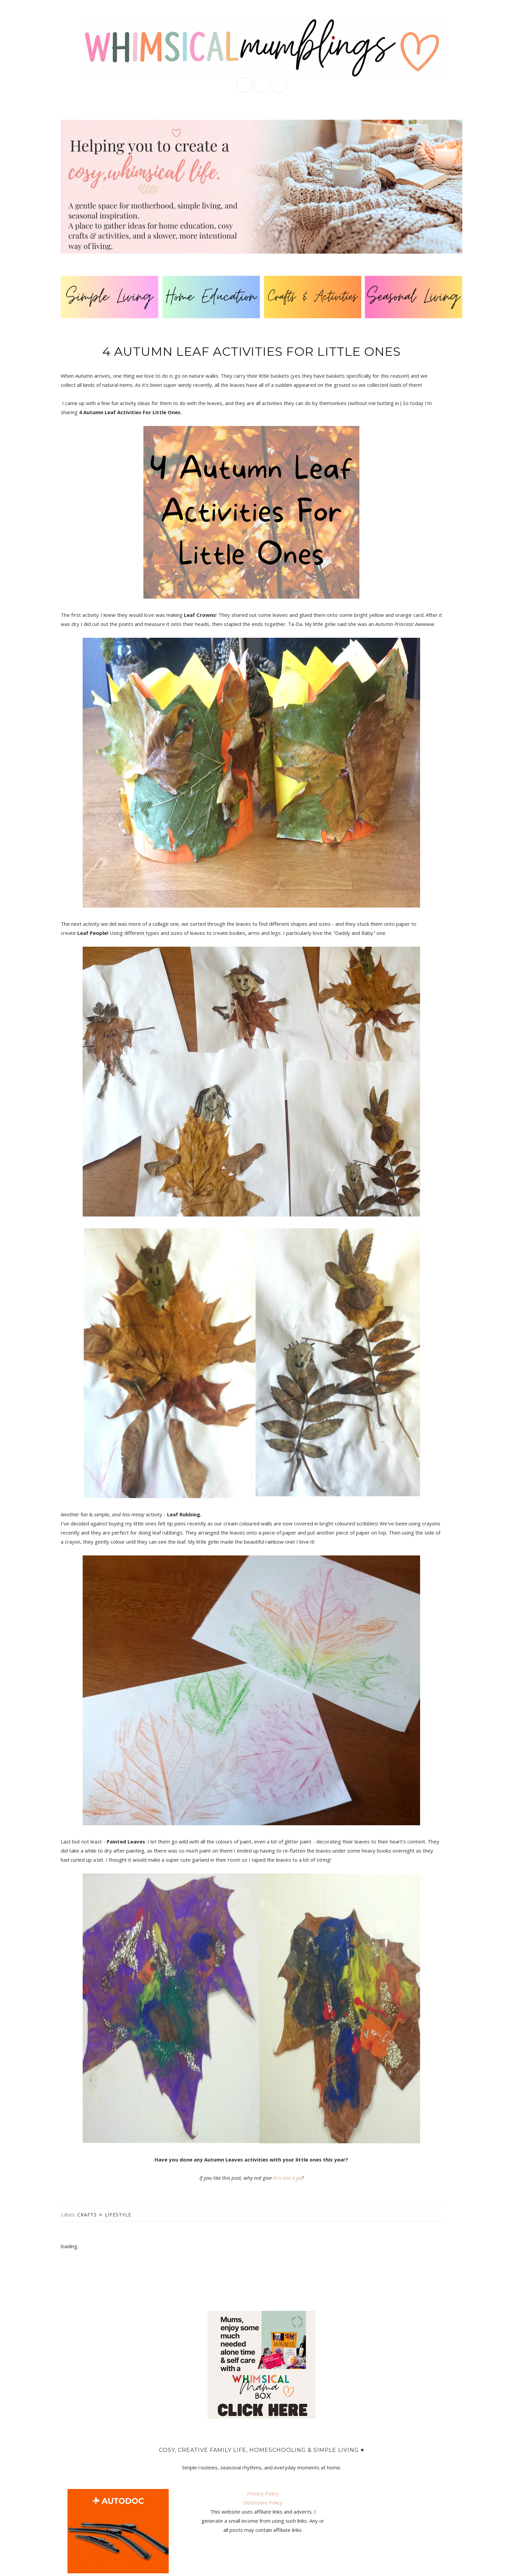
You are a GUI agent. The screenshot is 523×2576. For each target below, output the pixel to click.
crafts (87, 2214)
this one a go (287, 2177)
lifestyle (118, 2214)
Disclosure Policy (262, 2502)
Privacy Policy (263, 2493)
